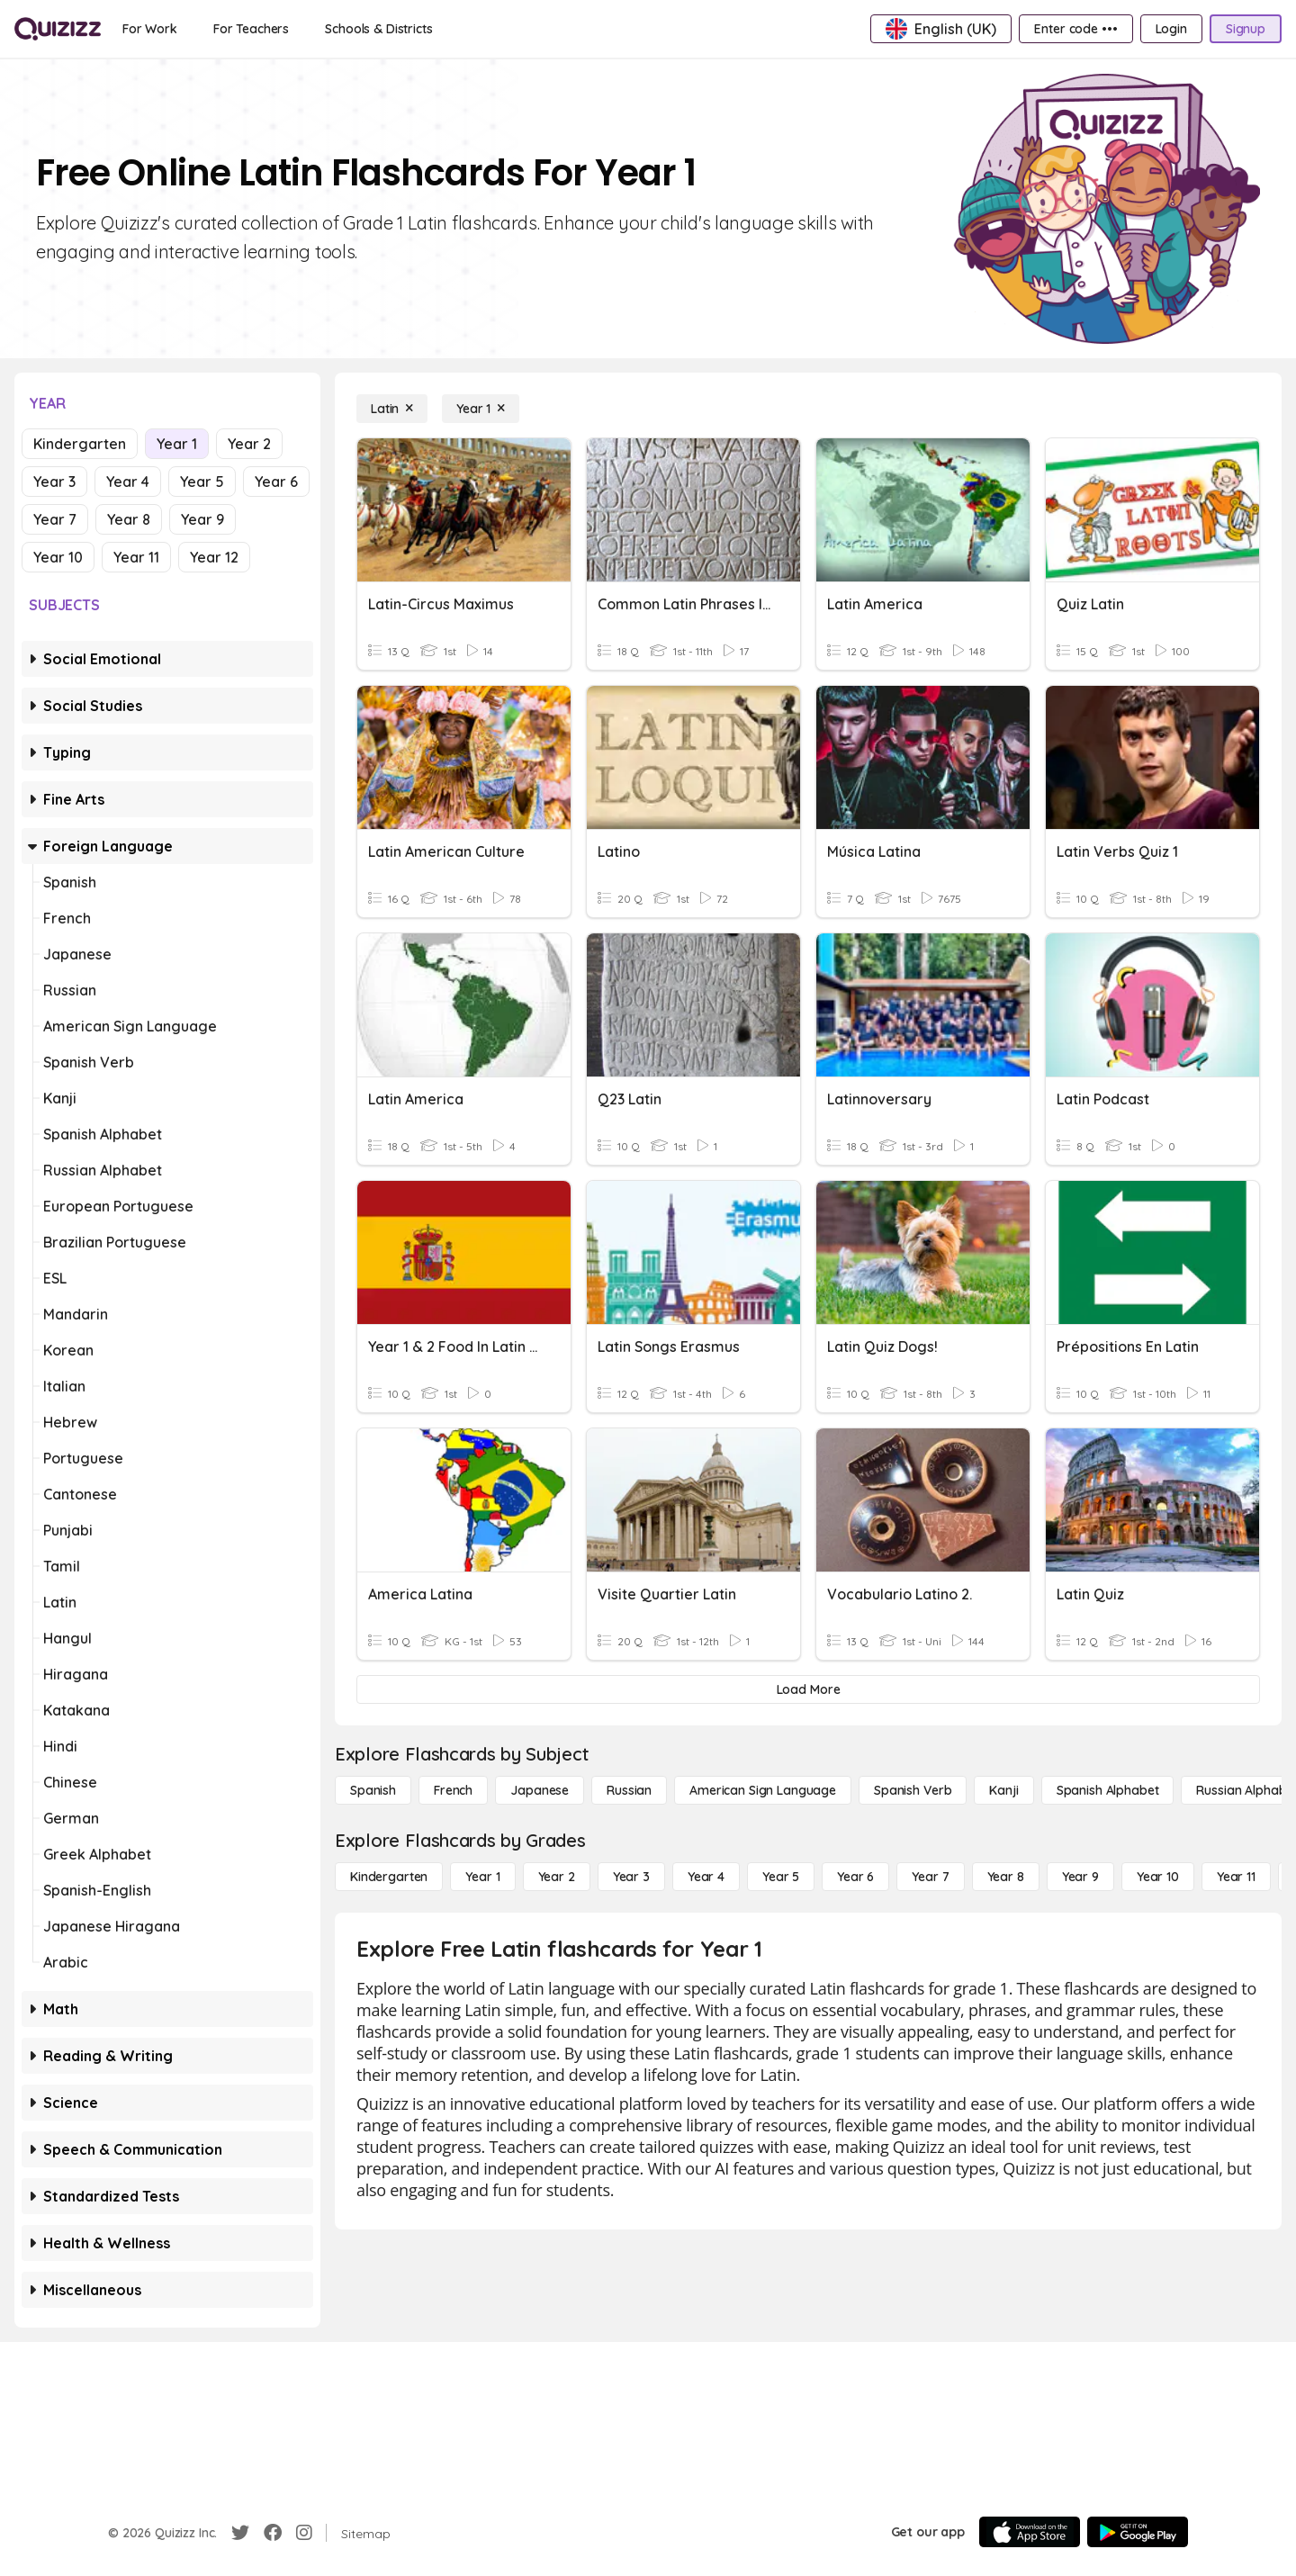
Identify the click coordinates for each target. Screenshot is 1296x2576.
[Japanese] (539, 1790)
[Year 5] (780, 1876)
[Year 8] (1006, 1876)
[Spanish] (373, 1790)
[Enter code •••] (1075, 28)
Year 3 (54, 482)
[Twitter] (240, 2532)
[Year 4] (706, 1876)
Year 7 (54, 519)
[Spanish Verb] (913, 1790)
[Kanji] (1003, 1790)
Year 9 (202, 519)
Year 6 (276, 482)
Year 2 (249, 444)
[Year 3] (631, 1876)
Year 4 (127, 482)
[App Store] (1029, 2532)
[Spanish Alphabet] (1107, 1790)
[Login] (1171, 28)
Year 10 (58, 557)
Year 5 (202, 482)
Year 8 (128, 519)
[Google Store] (1137, 2532)
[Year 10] (1157, 1876)
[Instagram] (304, 2532)
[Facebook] (273, 2532)
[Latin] (392, 408)
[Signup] (1246, 28)
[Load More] (808, 1689)
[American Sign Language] (762, 1790)
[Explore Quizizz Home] (57, 29)
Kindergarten (79, 444)
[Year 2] (556, 1876)
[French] (453, 1790)
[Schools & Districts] (378, 28)
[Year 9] (1080, 1876)
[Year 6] (855, 1876)
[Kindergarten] (389, 1876)
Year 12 (214, 557)
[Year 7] (930, 1876)
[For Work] (150, 28)
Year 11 (136, 557)
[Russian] (629, 1790)
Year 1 (177, 444)
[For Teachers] (251, 28)
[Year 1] (480, 408)
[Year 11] (1236, 1876)
